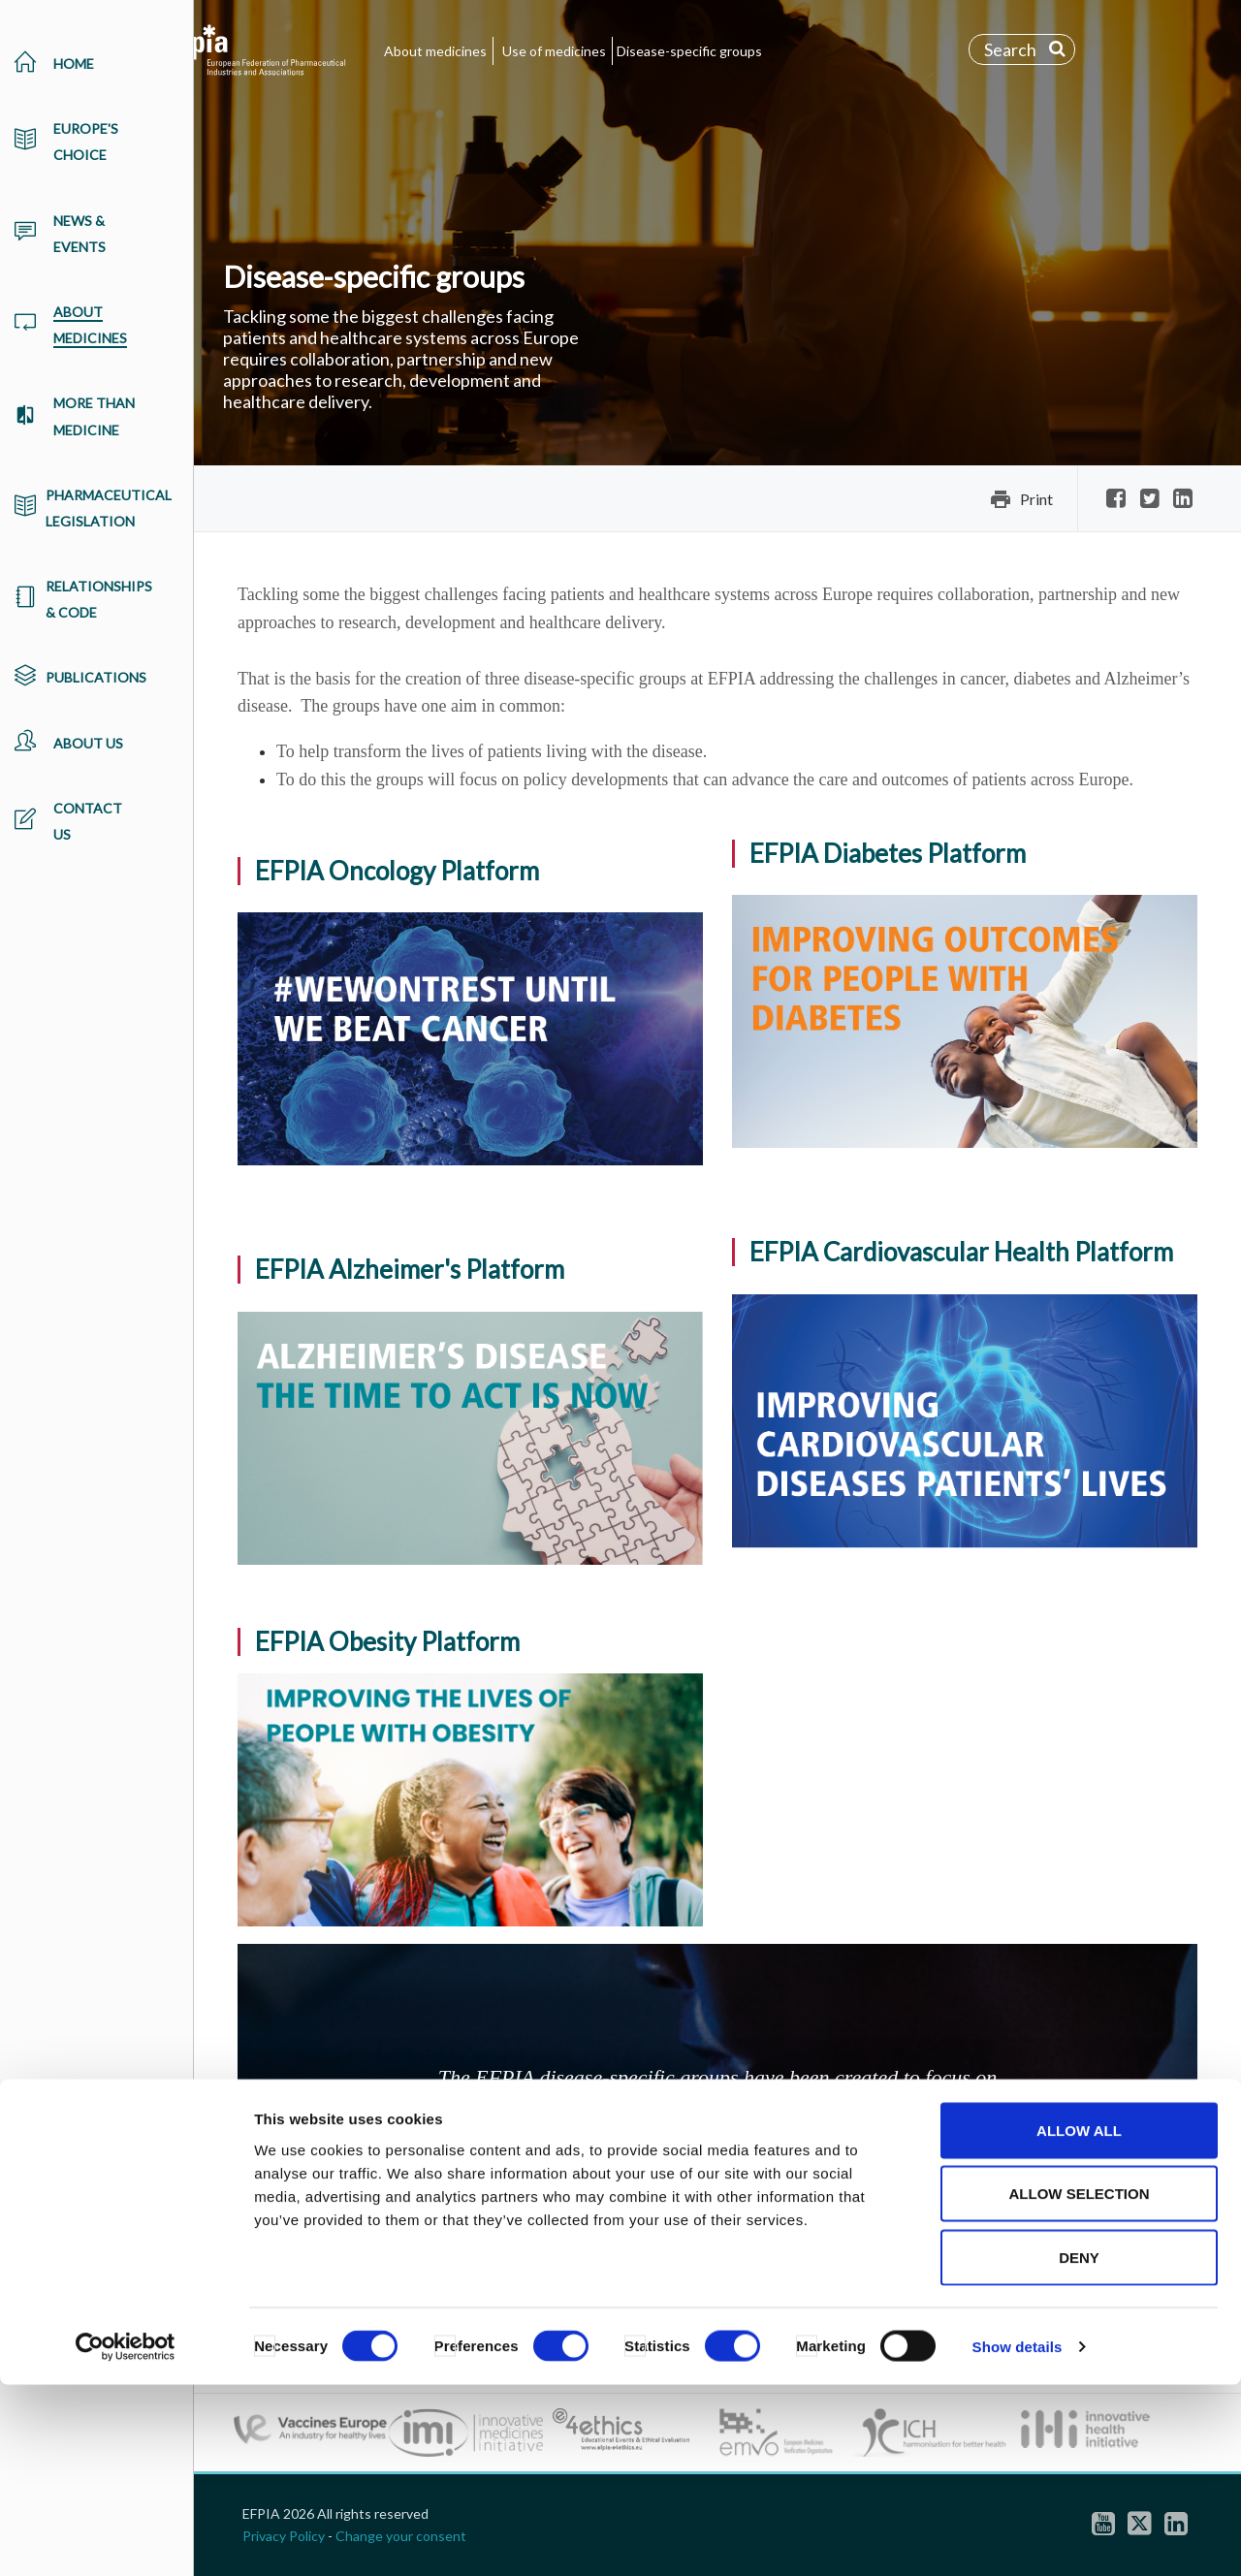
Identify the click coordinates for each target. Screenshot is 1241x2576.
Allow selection (1079, 2385)
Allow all (1079, 2321)
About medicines (435, 51)
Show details (1017, 2537)
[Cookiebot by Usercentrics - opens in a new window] (125, 2538)
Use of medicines (554, 51)
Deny (1079, 2448)
